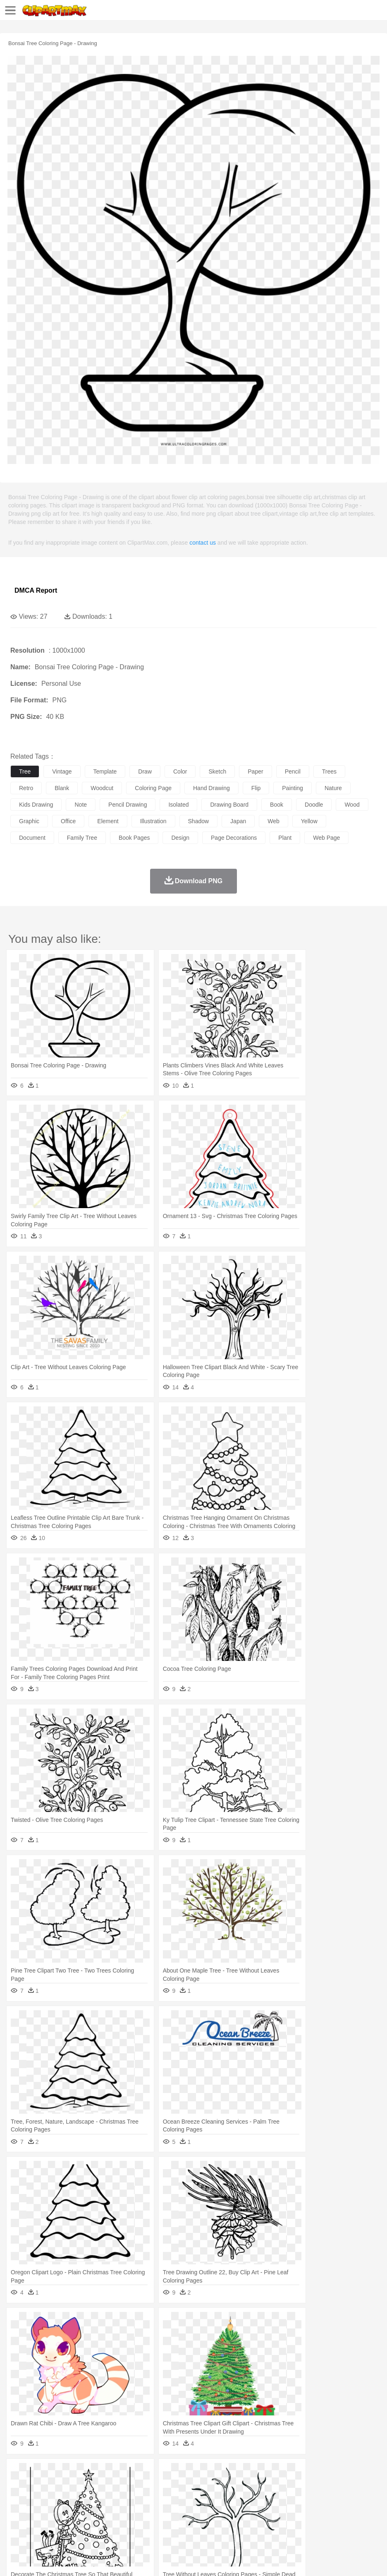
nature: (18, 2473)
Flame (177, 2473)
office (68, 821)
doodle (314, 804)
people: (18, 2497)
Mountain (310, 2473)
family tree (82, 837)
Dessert (82, 2523)
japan (238, 821)
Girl (276, 2498)
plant (284, 837)
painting (292, 788)
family (94, 2498)
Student (43, 2511)
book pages (134, 837)
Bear (53, 2486)
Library (283, 2511)
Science (306, 2511)
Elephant (216, 2486)
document (32, 837)
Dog (160, 2486)
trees (329, 771)
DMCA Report (35, 590)
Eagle (194, 2486)
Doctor (171, 2498)
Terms (37, 2559)
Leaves (84, 2473)
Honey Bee (275, 2486)
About (16, 2559)
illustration (153, 821)
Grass (220, 2473)
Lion (317, 2486)
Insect (299, 2486)
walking (223, 2498)
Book (87, 2511)
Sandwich (185, 2523)
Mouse (357, 2486)
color (180, 771)
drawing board (229, 804)
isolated (178, 804)
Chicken (125, 2486)
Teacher (67, 2511)
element (107, 821)
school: (18, 2510)
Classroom (110, 2511)
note (80, 804)
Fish (236, 2486)
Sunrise (285, 2473)
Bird (68, 2486)
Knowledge (258, 2511)
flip (256, 788)
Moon (265, 2473)
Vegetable (237, 2523)
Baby (58, 2498)
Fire (160, 2473)
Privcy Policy (66, 2559)
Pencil (159, 2511)
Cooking (363, 2523)
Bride (75, 2498)
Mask (41, 2498)
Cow (145, 2486)
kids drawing (36, 804)
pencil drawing (127, 804)
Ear (188, 2498)
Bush (350, 2473)
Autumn (61, 2473)
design (180, 837)
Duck (176, 2486)
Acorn (40, 2473)
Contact (98, 2559)
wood (351, 804)
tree (25, 771)
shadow (198, 821)
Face (344, 2498)
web (274, 821)
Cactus (105, 2473)
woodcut (102, 788)
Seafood (211, 2523)
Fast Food (125, 2523)
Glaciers (199, 2473)
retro (26, 788)
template (105, 771)
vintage (62, 771)
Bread (341, 2523)
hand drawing (211, 788)
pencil (293, 771)
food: (16, 2522)
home (244, 2498)
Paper (326, 2511)
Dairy (62, 2523)
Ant (39, 2486)
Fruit (147, 2523)
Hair (261, 2498)
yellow (309, 821)
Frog (252, 2486)
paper (255, 771)
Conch (126, 2473)
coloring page (153, 788)
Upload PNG (154, 2559)
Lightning (243, 2473)
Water (332, 2473)
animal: (18, 2485)
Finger (363, 2498)
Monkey (335, 2486)
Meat (163, 2523)
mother (114, 2498)
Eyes (203, 2498)
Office (345, 2511)
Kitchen (262, 2523)
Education (183, 2511)
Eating (322, 2523)
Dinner (284, 2523)
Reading (137, 2511)
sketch (217, 771)
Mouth (326, 2498)
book (276, 804)
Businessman (143, 2498)
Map (235, 2511)
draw (145, 771)
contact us (202, 542)
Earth (145, 2473)
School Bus (212, 2511)
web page (326, 837)
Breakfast (40, 2523)
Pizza (303, 2523)
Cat (107, 2486)
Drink (103, 2523)
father (306, 2498)
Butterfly (88, 2486)
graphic (29, 821)
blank (62, 788)
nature (333, 788)
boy (289, 2498)
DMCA (123, 2559)
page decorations (234, 837)
